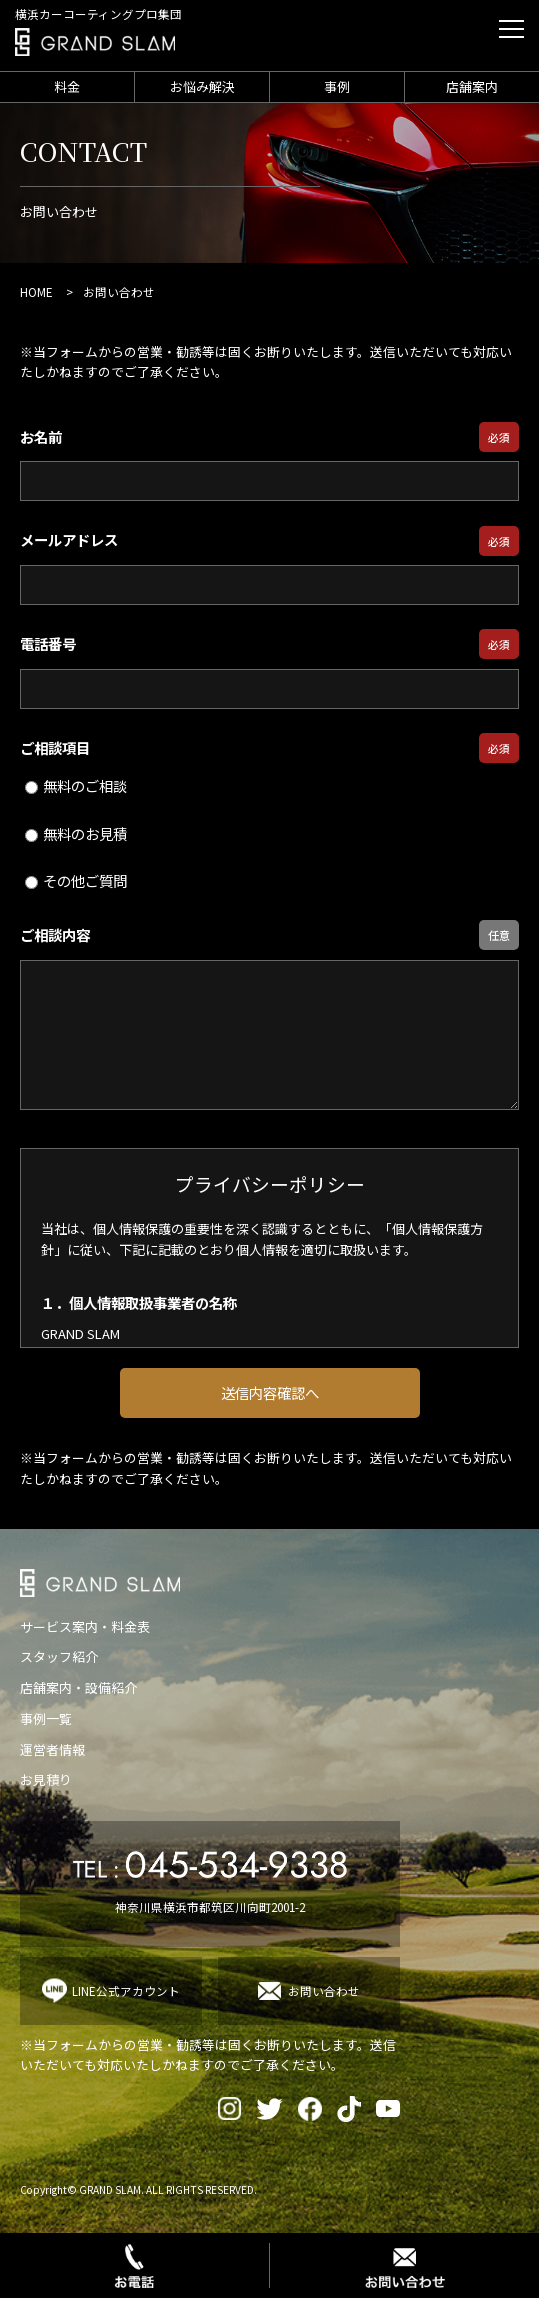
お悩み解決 (202, 86)
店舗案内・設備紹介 (78, 1687)
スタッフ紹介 (59, 1656)
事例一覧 (46, 1718)
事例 (337, 86)
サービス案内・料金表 (85, 1626)
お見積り (46, 1779)
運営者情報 (52, 1749)
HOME (36, 292)
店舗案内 (472, 86)
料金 (67, 86)
